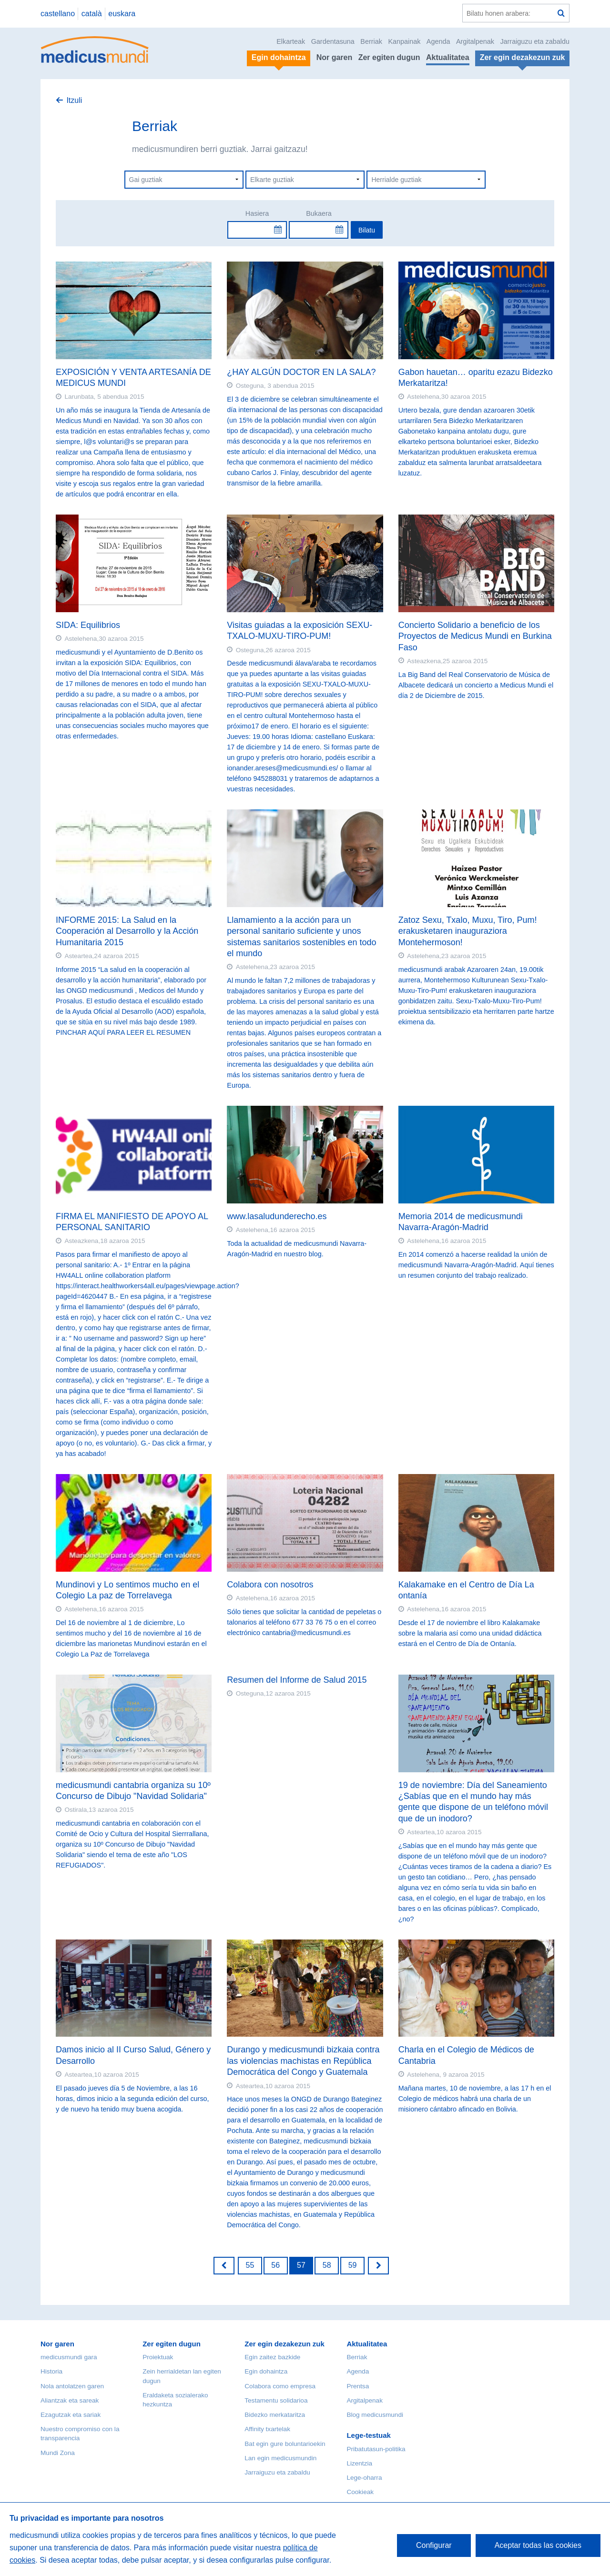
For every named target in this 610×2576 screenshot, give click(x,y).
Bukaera (319, 213)
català (91, 14)
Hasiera (257, 213)
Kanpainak (404, 41)
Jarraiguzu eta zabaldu (534, 41)
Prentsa (357, 2386)
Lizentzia (359, 2463)
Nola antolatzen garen (72, 2386)
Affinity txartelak (267, 2429)
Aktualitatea (447, 57)
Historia (51, 2371)
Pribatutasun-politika (375, 2449)
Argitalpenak (475, 41)
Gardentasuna (333, 41)
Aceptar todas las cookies (538, 2545)
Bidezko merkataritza (274, 2414)
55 (250, 2265)
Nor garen (334, 57)
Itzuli (74, 100)
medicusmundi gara (69, 2357)
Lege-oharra (364, 2477)
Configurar (434, 2545)
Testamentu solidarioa (275, 2400)
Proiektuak (157, 2357)
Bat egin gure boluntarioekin (284, 2443)
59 (352, 2265)
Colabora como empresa (279, 2386)
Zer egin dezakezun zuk (284, 2344)
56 (275, 2265)
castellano (58, 14)
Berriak (371, 41)
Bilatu (366, 230)
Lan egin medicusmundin (280, 2458)
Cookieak (360, 2491)
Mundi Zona (58, 2452)
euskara (121, 14)
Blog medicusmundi (374, 2414)
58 (327, 2265)
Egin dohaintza (265, 2371)
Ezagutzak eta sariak (71, 2414)
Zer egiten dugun (389, 57)
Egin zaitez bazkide (272, 2357)
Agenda (438, 41)
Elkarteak (290, 41)
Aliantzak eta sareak (70, 2400)
